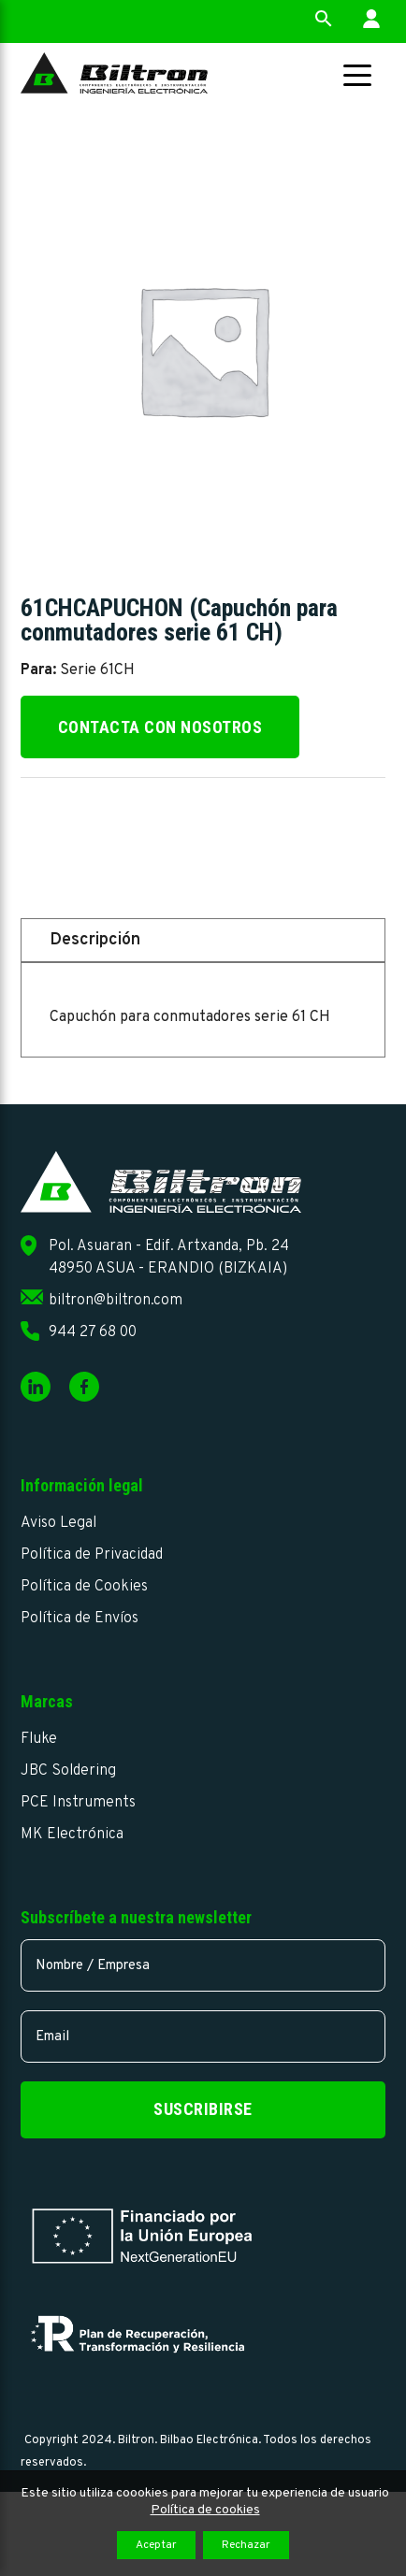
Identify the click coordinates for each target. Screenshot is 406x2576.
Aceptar (156, 2545)
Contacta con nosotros (160, 727)
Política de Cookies (84, 1586)
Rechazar (246, 2545)
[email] (203, 2036)
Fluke (39, 1739)
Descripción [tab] (95, 940)
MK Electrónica (72, 1834)
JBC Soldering (68, 1771)
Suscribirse (203, 2109)
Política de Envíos (79, 1618)
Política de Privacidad (92, 1555)
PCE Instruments (78, 1802)
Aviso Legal (58, 1523)
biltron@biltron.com (115, 1300)
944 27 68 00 (93, 1332)
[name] (203, 1965)
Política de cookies (205, 2510)
